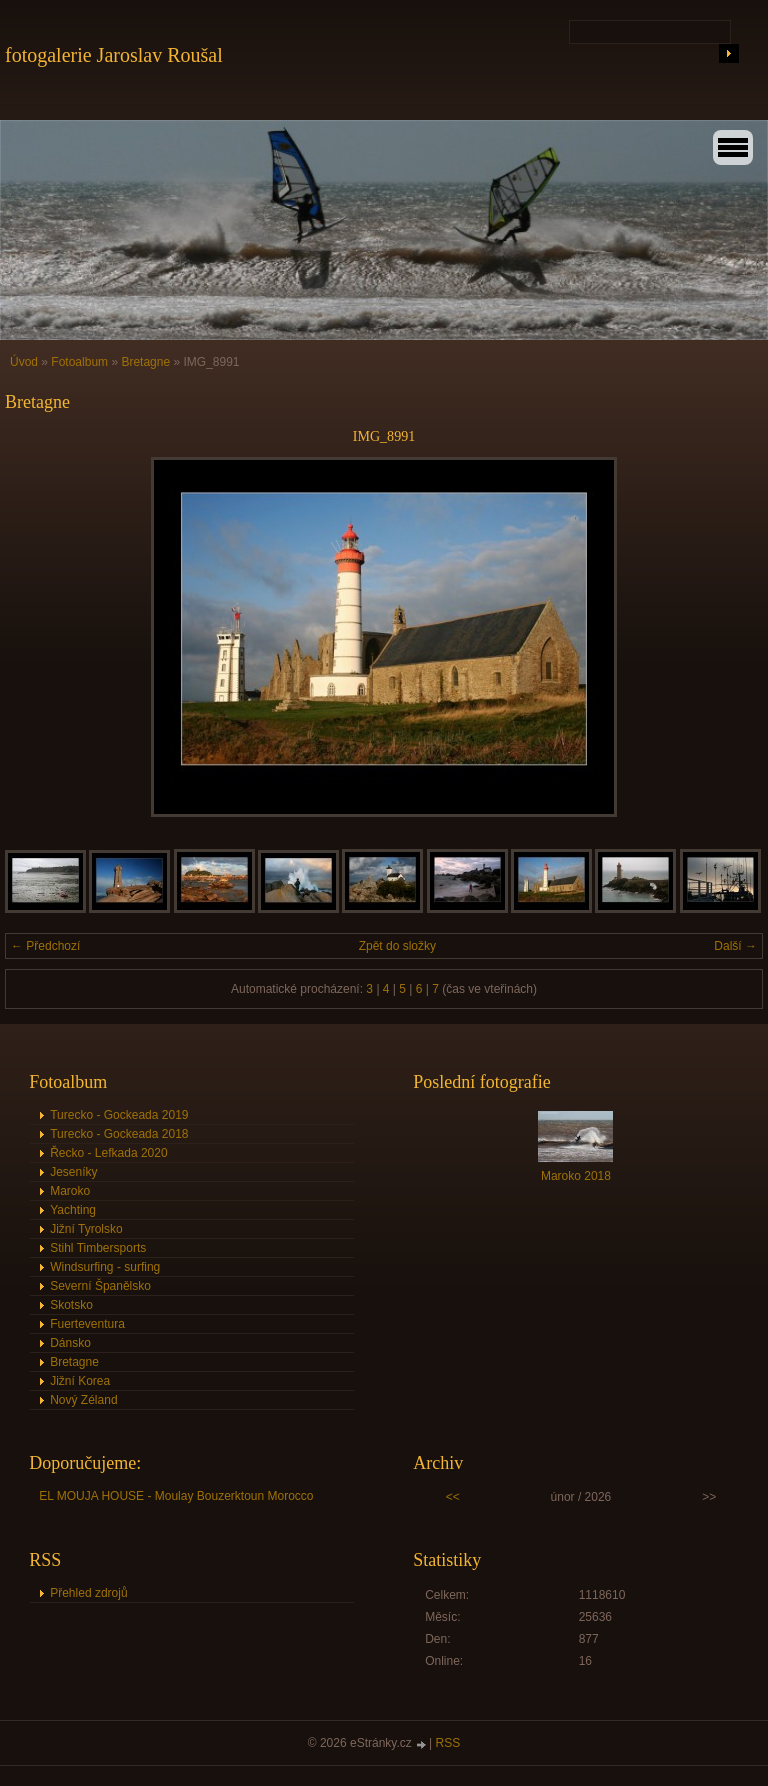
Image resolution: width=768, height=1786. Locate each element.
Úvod (24, 362)
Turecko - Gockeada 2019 (119, 1115)
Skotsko (71, 1305)
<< (453, 1497)
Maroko (70, 1191)
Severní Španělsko (100, 1286)
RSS (448, 1743)
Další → (735, 946)
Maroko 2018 (576, 1176)
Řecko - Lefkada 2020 (108, 1153)
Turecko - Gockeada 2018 (119, 1134)
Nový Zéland (83, 1400)
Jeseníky (73, 1172)
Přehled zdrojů (88, 1593)
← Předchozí (45, 946)
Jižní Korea (80, 1381)
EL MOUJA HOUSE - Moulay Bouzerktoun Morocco (176, 1496)
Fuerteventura (87, 1324)
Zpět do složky (397, 946)
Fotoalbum (79, 362)
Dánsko (70, 1343)
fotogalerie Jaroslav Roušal (114, 55)
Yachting (73, 1210)
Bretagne (147, 362)
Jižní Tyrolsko (86, 1229)
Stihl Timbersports (98, 1248)
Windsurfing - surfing (105, 1267)
